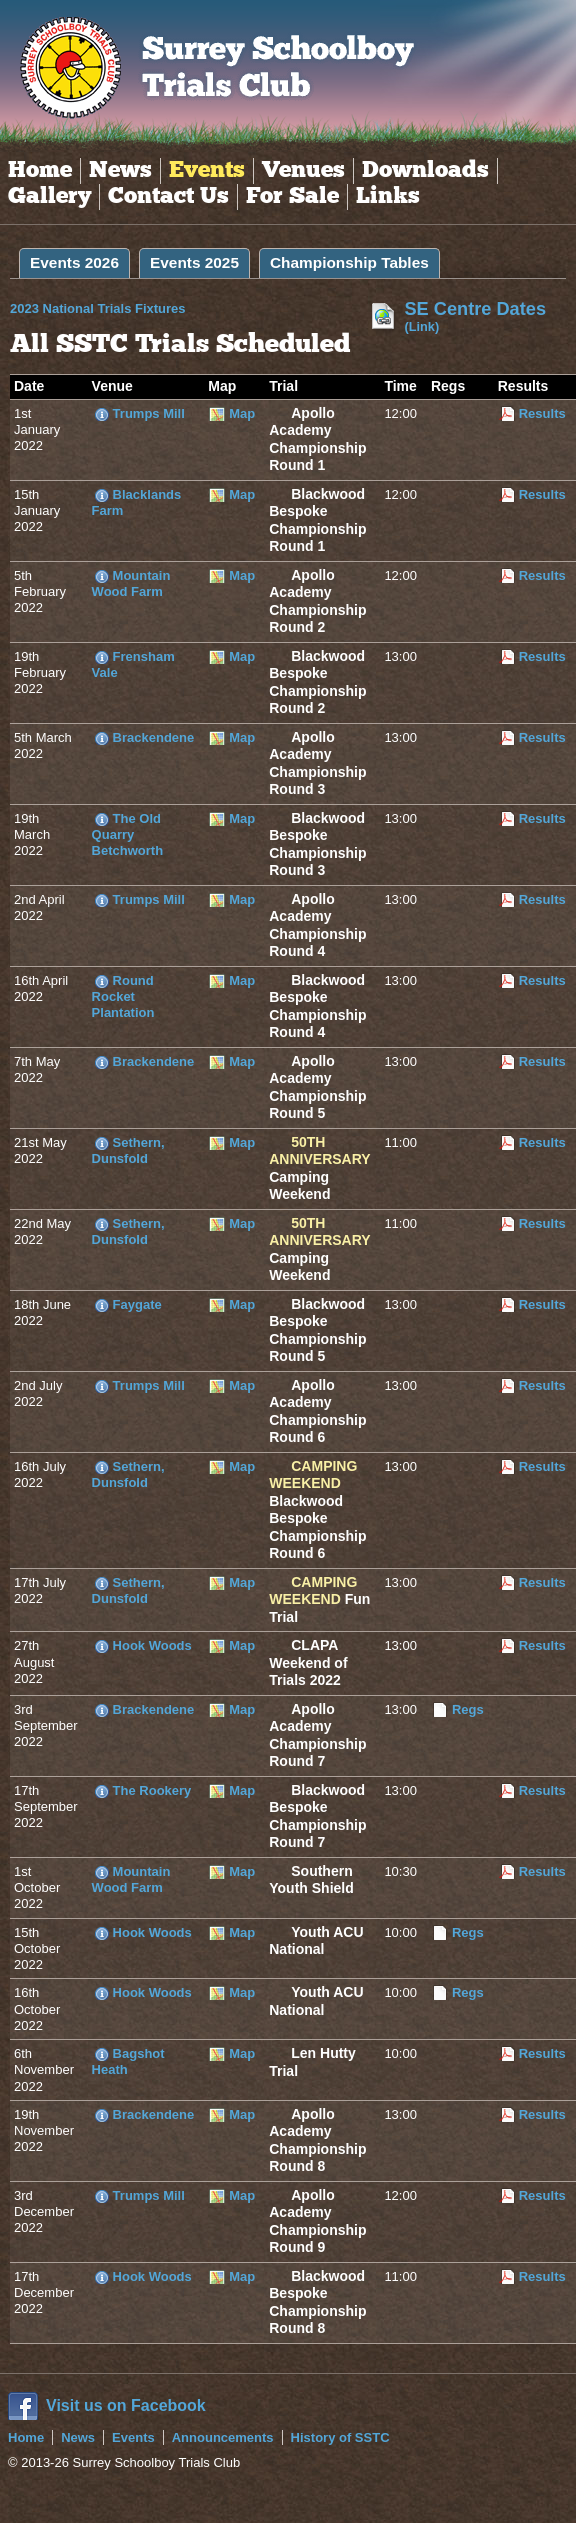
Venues (303, 171)
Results (542, 413)
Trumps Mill (149, 413)
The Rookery (152, 1790)
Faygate (137, 1304)
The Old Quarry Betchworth (128, 835)
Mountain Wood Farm (131, 583)
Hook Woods (152, 1645)
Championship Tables (349, 262)
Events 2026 (74, 262)
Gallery (49, 197)
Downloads (425, 171)
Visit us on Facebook (126, 2405)
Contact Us (168, 197)
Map (242, 413)
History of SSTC (340, 2437)
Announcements (223, 2437)
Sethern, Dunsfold (128, 1150)
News (120, 171)
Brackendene (154, 737)
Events (207, 171)
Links (388, 197)
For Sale (292, 197)
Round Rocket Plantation (123, 997)
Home (40, 171)
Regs (468, 1709)
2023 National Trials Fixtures (119, 308)
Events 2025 (194, 262)
